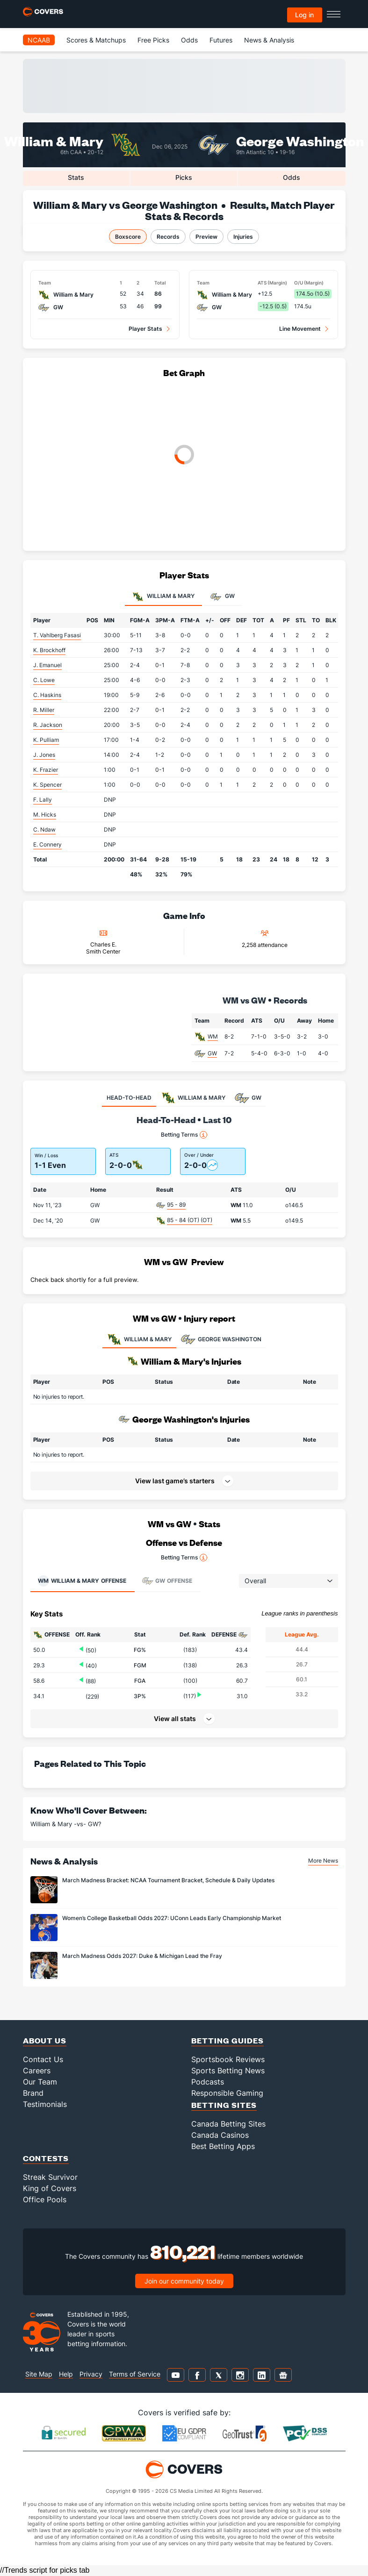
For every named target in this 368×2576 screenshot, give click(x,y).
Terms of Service (134, 2374)
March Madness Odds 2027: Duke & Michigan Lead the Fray (142, 1955)
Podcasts (207, 2081)
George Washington (300, 140)
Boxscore (128, 236)
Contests (46, 2158)
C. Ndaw (44, 829)
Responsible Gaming (227, 2093)
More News (323, 1860)
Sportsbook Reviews (228, 2059)
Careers (37, 2070)
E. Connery (47, 844)
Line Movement (300, 328)
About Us (44, 2040)
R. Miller (43, 709)
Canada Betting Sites (228, 2123)
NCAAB (39, 40)
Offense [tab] (82, 1581)
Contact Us (43, 2059)
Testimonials (45, 2104)
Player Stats (145, 328)
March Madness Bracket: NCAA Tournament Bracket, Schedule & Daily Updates (168, 1880)
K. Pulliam (46, 739)
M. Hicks (44, 814)
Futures (220, 40)
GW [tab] (222, 596)
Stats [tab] (76, 177)
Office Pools (44, 2199)
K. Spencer (47, 784)
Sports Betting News (228, 2070)
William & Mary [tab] (163, 596)
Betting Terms (184, 1135)
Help (66, 2374)
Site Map (38, 2374)
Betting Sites (224, 2104)
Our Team (40, 2081)
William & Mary (53, 140)
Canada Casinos (220, 2135)
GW (212, 1053)
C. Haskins (47, 694)
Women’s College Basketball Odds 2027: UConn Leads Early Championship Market (171, 1917)
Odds (189, 40)
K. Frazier (45, 769)
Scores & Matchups (96, 40)
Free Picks (153, 40)
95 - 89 (176, 1204)
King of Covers (49, 2188)
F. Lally (42, 799)
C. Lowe (44, 679)
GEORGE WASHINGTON (221, 1339)
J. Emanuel (47, 665)
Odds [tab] (291, 177)
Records (168, 236)
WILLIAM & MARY (139, 1339)
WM (213, 1036)
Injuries (243, 236)
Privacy (90, 2374)
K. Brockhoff (49, 650)
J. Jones (44, 754)
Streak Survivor (50, 2177)
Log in (304, 15)
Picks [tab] (183, 177)
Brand (33, 2093)
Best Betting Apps (223, 2146)
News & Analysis (269, 40)
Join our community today (184, 2281)
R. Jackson (47, 724)
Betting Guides (227, 2040)
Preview (206, 236)
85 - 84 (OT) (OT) (189, 1220)
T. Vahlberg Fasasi (57, 635)
